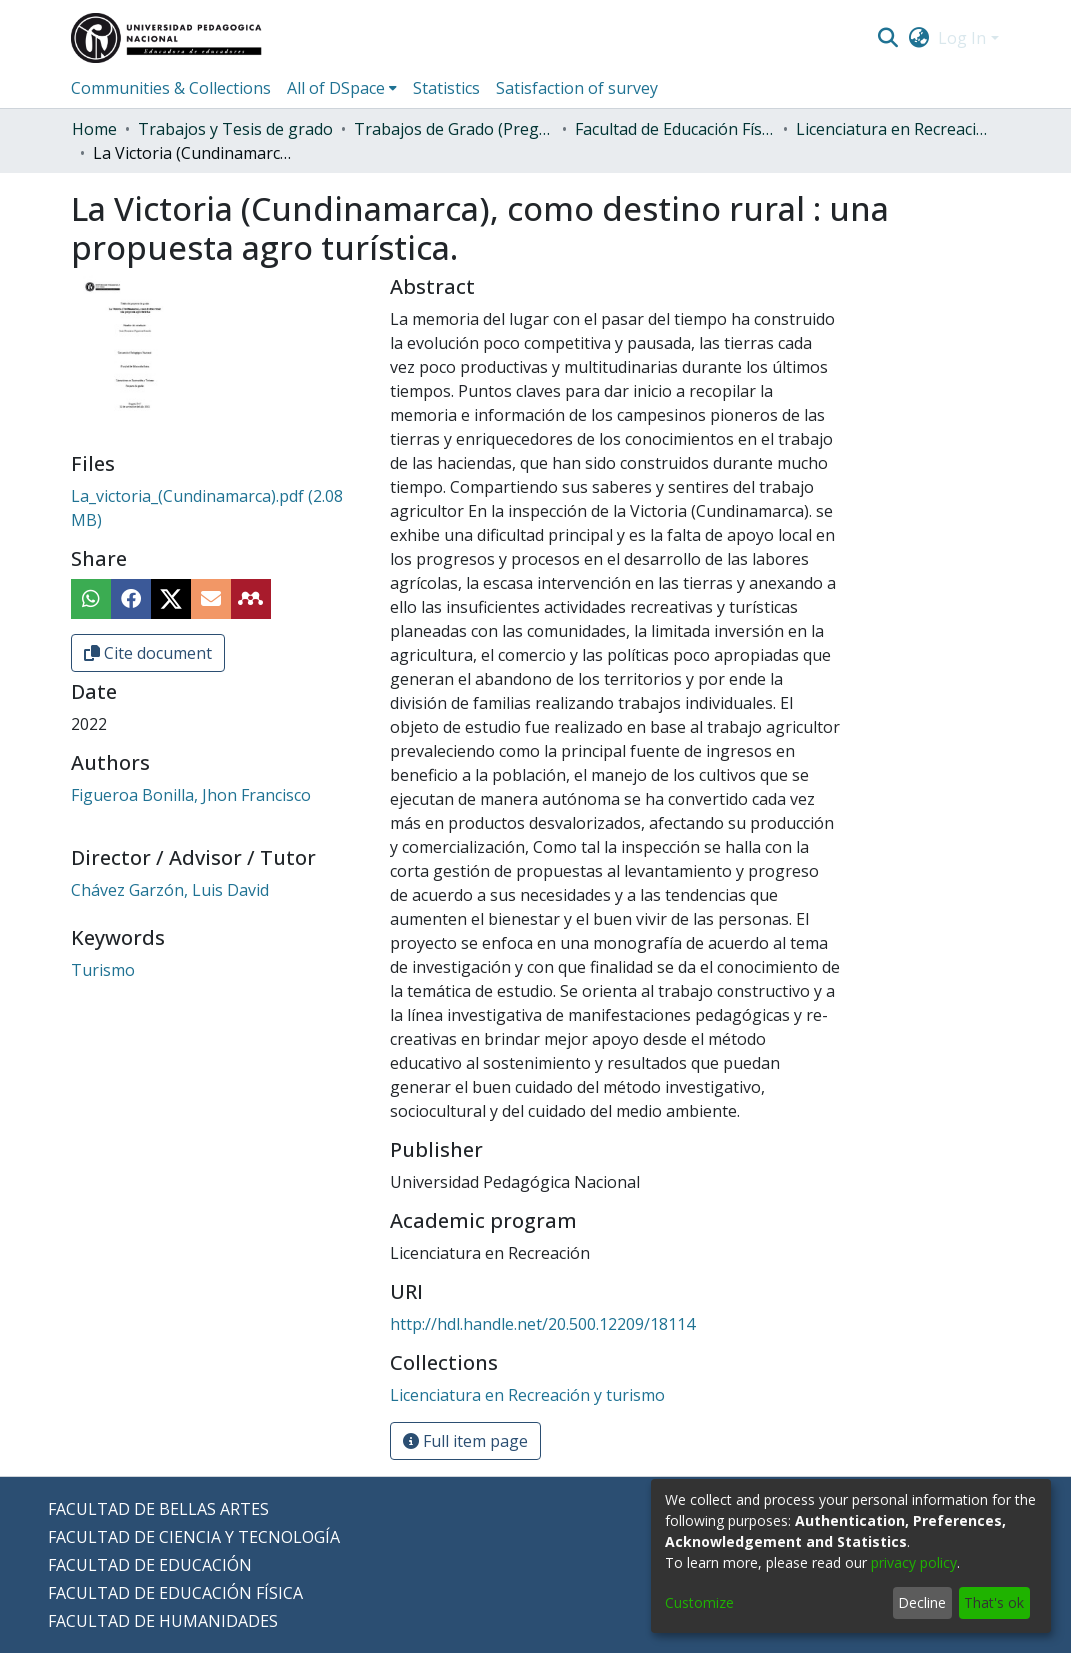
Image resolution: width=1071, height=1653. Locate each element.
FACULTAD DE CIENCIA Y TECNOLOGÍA (194, 1537)
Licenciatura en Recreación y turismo (896, 129)
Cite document (148, 653)
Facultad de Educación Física (675, 129)
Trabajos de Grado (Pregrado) (454, 129)
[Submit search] (888, 38)
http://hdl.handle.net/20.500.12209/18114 (542, 1324)
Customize (699, 1602)
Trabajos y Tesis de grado (235, 129)
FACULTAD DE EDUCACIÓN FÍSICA (175, 1593)
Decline (922, 1602)
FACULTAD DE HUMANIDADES (163, 1621)
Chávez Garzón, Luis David (170, 890)
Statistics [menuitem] (446, 88)
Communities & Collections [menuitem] (171, 88)
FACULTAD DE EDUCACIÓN (150, 1565)
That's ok (994, 1602)
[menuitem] (918, 38)
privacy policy (914, 1562)
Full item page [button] (465, 1441)
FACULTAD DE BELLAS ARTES (158, 1509)
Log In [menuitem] (962, 38)
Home (94, 129)
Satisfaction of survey (577, 88)
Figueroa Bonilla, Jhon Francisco (191, 795)
